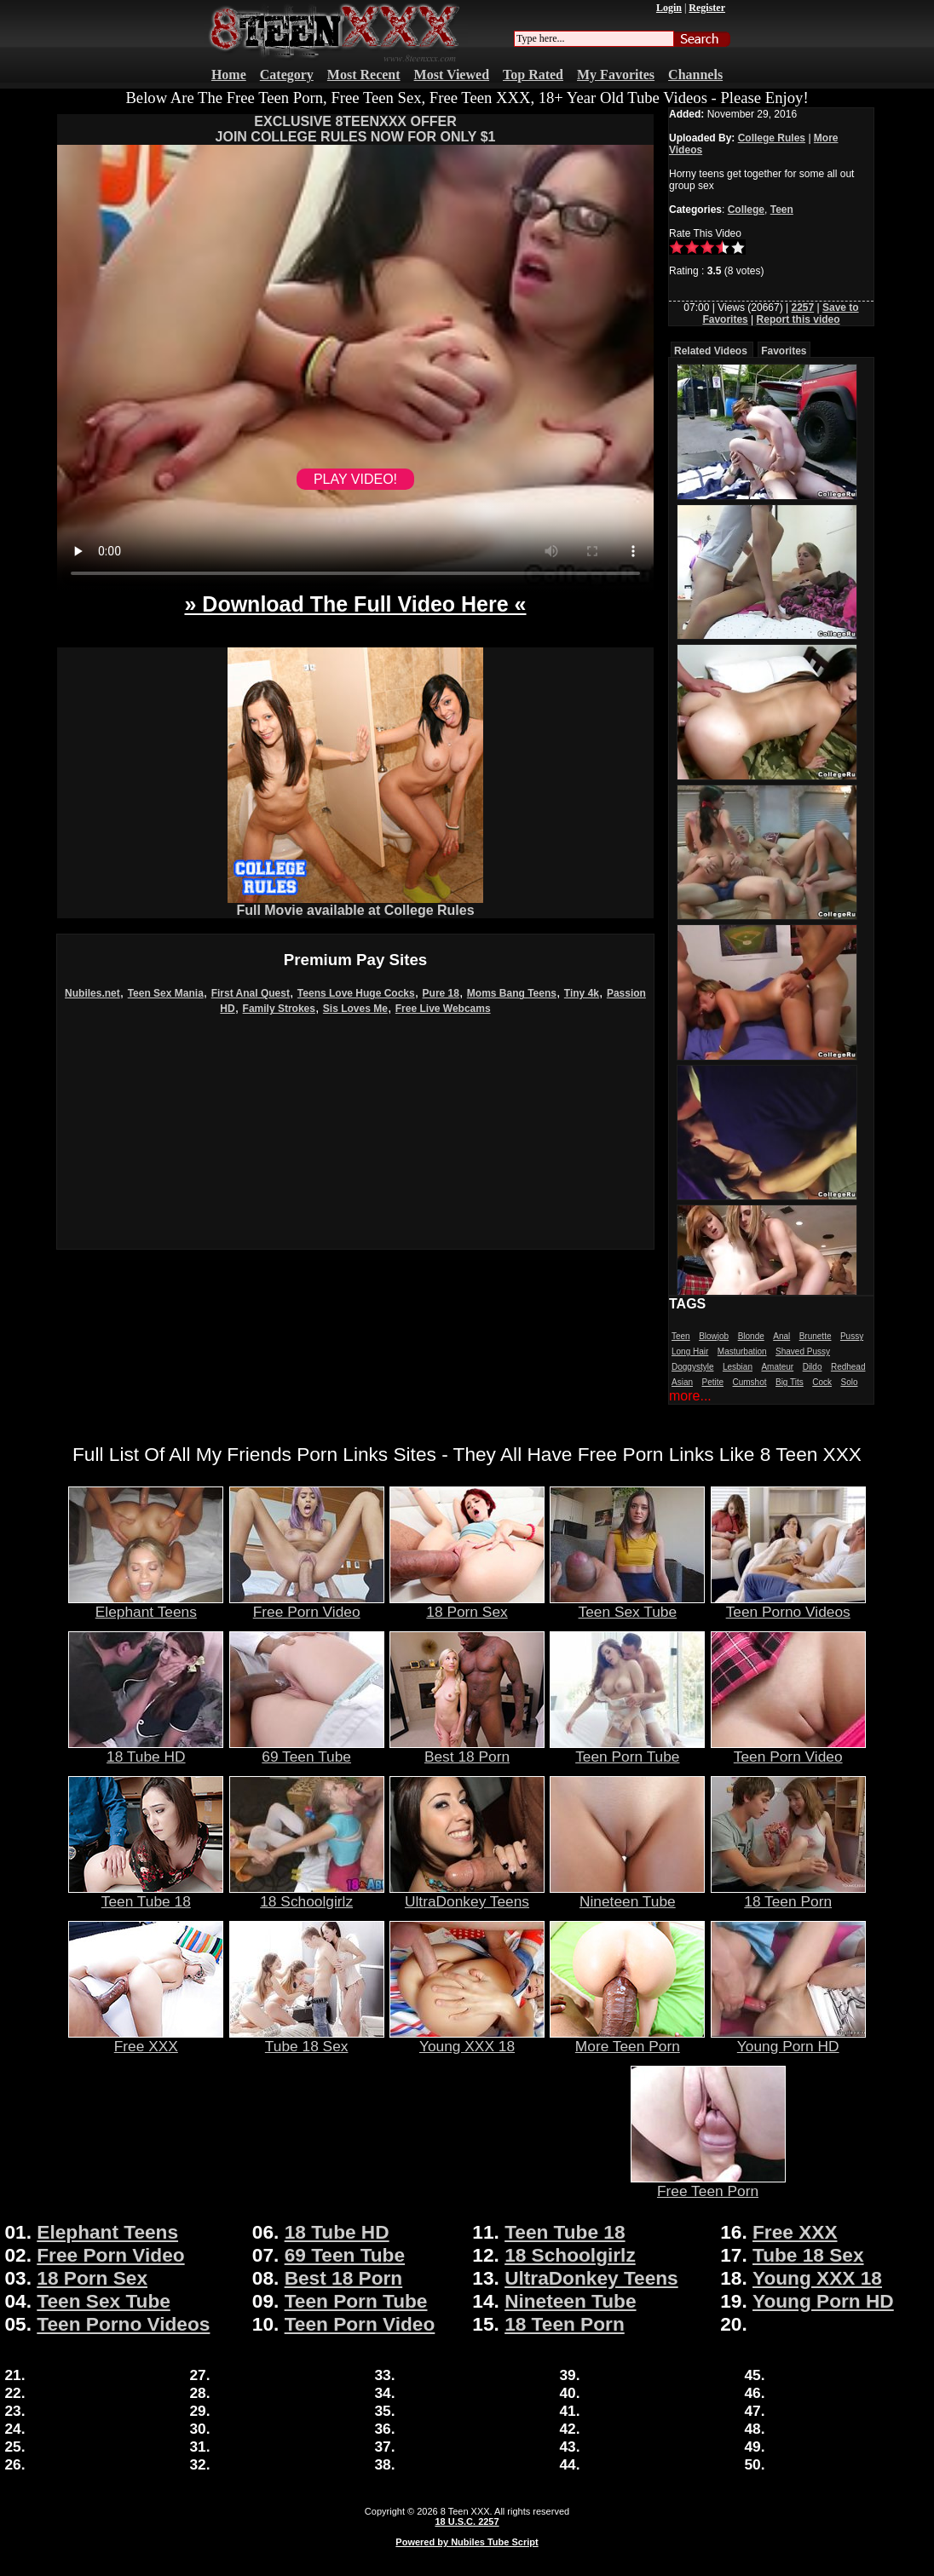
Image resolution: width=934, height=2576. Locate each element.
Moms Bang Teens (511, 993)
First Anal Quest (250, 993)
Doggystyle (692, 1366)
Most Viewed (451, 74)
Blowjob (714, 1336)
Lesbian (737, 1366)
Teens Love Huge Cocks (356, 993)
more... (690, 1396)
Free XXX (145, 2039)
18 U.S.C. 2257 (467, 2521)
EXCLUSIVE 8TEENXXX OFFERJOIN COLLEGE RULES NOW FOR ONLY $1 (356, 129)
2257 (802, 307)
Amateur (777, 1366)
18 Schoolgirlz (306, 1894)
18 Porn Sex (467, 1605)
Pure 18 (441, 993)
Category (287, 74)
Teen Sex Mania (166, 993)
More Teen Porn (627, 2039)
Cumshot (750, 1382)
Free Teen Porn (708, 2184)
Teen (781, 210)
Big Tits (789, 1382)
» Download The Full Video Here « (355, 604)
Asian (682, 1382)
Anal (781, 1336)
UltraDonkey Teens (467, 1894)
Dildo (812, 1366)
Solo (848, 1382)
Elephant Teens (145, 1605)
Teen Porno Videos (788, 1605)
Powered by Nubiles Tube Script (466, 2542)
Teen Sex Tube (627, 1605)
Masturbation (742, 1351)
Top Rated (533, 74)
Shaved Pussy (802, 1351)
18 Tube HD (145, 1749)
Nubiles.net (92, 993)
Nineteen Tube (627, 1894)
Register (707, 8)
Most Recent (364, 74)
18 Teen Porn (788, 1894)
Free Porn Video (306, 1605)
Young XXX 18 (467, 2039)
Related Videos (710, 351)
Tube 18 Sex (306, 2039)
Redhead (848, 1366)
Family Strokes (279, 1009)
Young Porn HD (788, 2039)
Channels (695, 74)
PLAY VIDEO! (355, 479)
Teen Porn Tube (627, 1749)
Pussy (851, 1336)
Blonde (751, 1336)
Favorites (783, 351)
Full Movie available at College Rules (355, 904)
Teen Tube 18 (145, 1894)
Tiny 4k (581, 993)
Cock (822, 1382)
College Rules (771, 138)
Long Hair (690, 1351)
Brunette (815, 1336)
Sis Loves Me (355, 1009)
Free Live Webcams (443, 1009)
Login (669, 8)
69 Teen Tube (306, 1749)
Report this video (798, 319)
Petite (712, 1382)
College (746, 210)
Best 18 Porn (467, 1749)
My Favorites (615, 74)
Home (228, 74)
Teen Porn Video (788, 1749)
